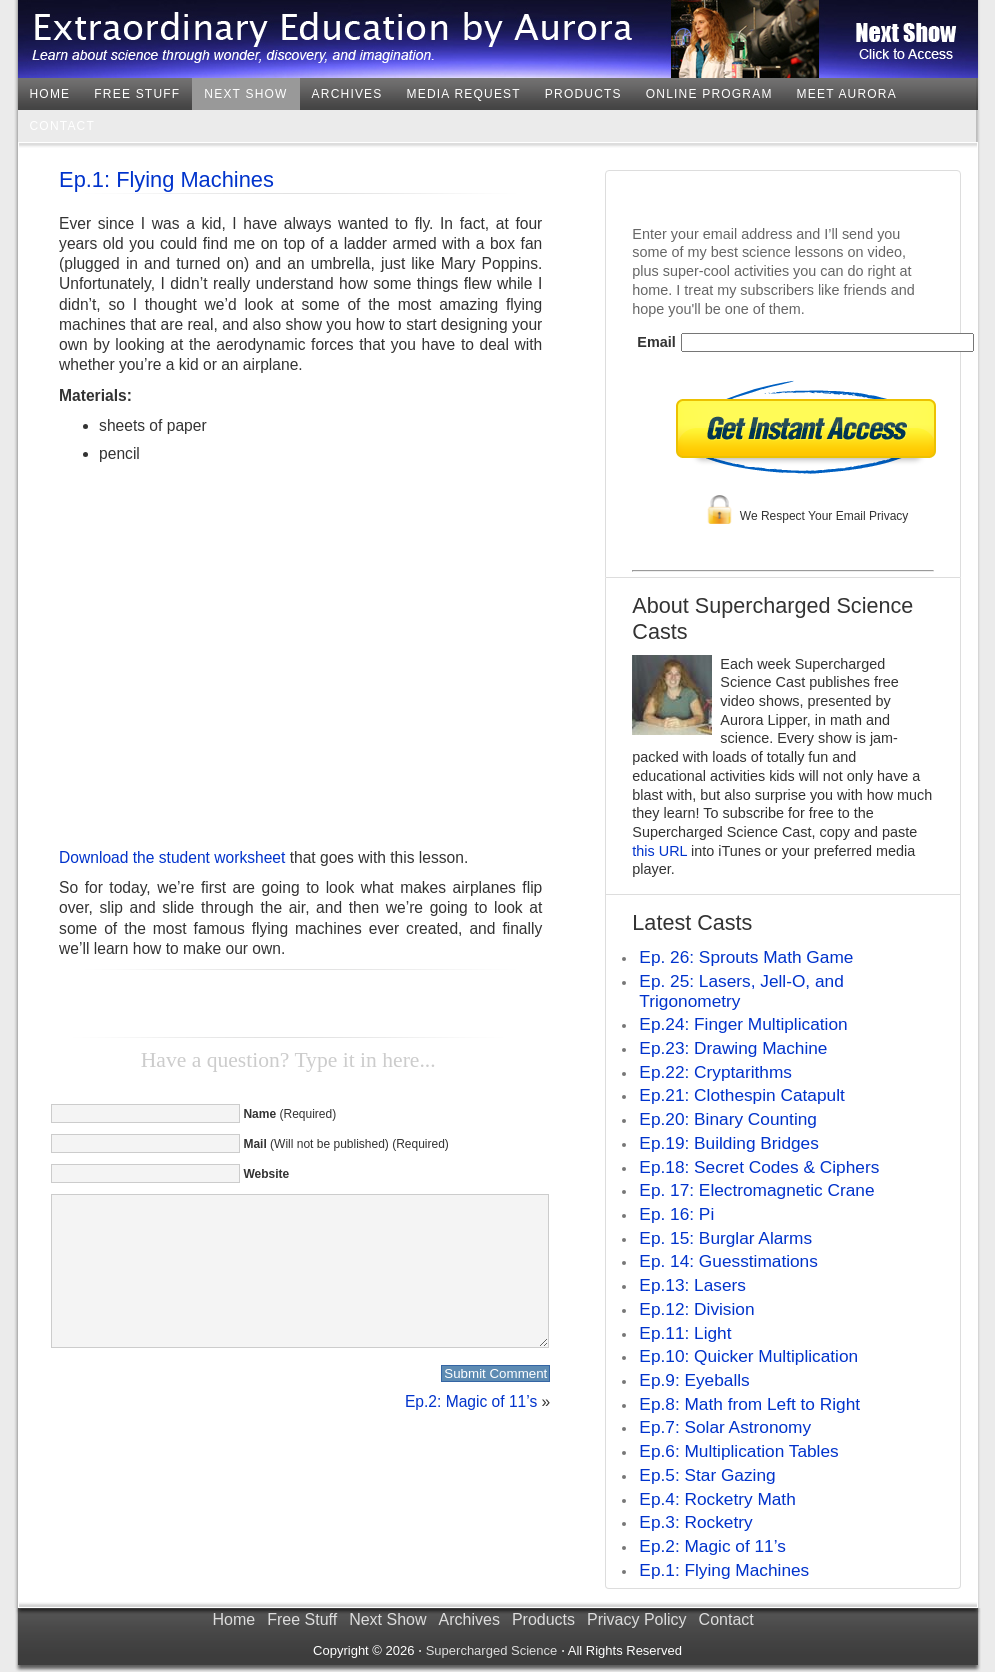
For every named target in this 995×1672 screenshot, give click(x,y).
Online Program (709, 94)
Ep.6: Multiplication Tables (738, 1451)
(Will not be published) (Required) (345, 1144)
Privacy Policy (637, 1619)
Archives (347, 94)
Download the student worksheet (172, 857)
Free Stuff (137, 94)
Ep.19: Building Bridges (729, 1143)
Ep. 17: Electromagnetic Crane (756, 1190)
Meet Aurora (847, 94)
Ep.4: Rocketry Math (717, 1499)
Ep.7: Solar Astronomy (725, 1427)
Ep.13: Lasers (692, 1285)
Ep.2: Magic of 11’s (471, 1431)
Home (50, 94)
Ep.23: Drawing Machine (733, 1048)
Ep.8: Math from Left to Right (749, 1404)
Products (583, 94)
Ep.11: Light (685, 1333)
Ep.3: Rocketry (695, 1522)
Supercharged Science (492, 1650)
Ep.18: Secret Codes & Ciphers (759, 1167)
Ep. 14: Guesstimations (728, 1261)
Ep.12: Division (696, 1309)
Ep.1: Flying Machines (166, 179)
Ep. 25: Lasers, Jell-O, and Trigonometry (741, 991)
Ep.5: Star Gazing (707, 1475)
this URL (659, 851)
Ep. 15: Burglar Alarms (725, 1238)
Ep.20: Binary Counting (728, 1119)
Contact (63, 126)
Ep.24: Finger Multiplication (743, 1024)
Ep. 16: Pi (676, 1214)
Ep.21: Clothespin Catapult (741, 1095)
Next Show (245, 94)
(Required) (289, 1114)
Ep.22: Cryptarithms (715, 1072)
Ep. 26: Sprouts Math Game (746, 957)
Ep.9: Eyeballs (694, 1380)
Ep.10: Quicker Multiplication (748, 1356)
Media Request (464, 94)
